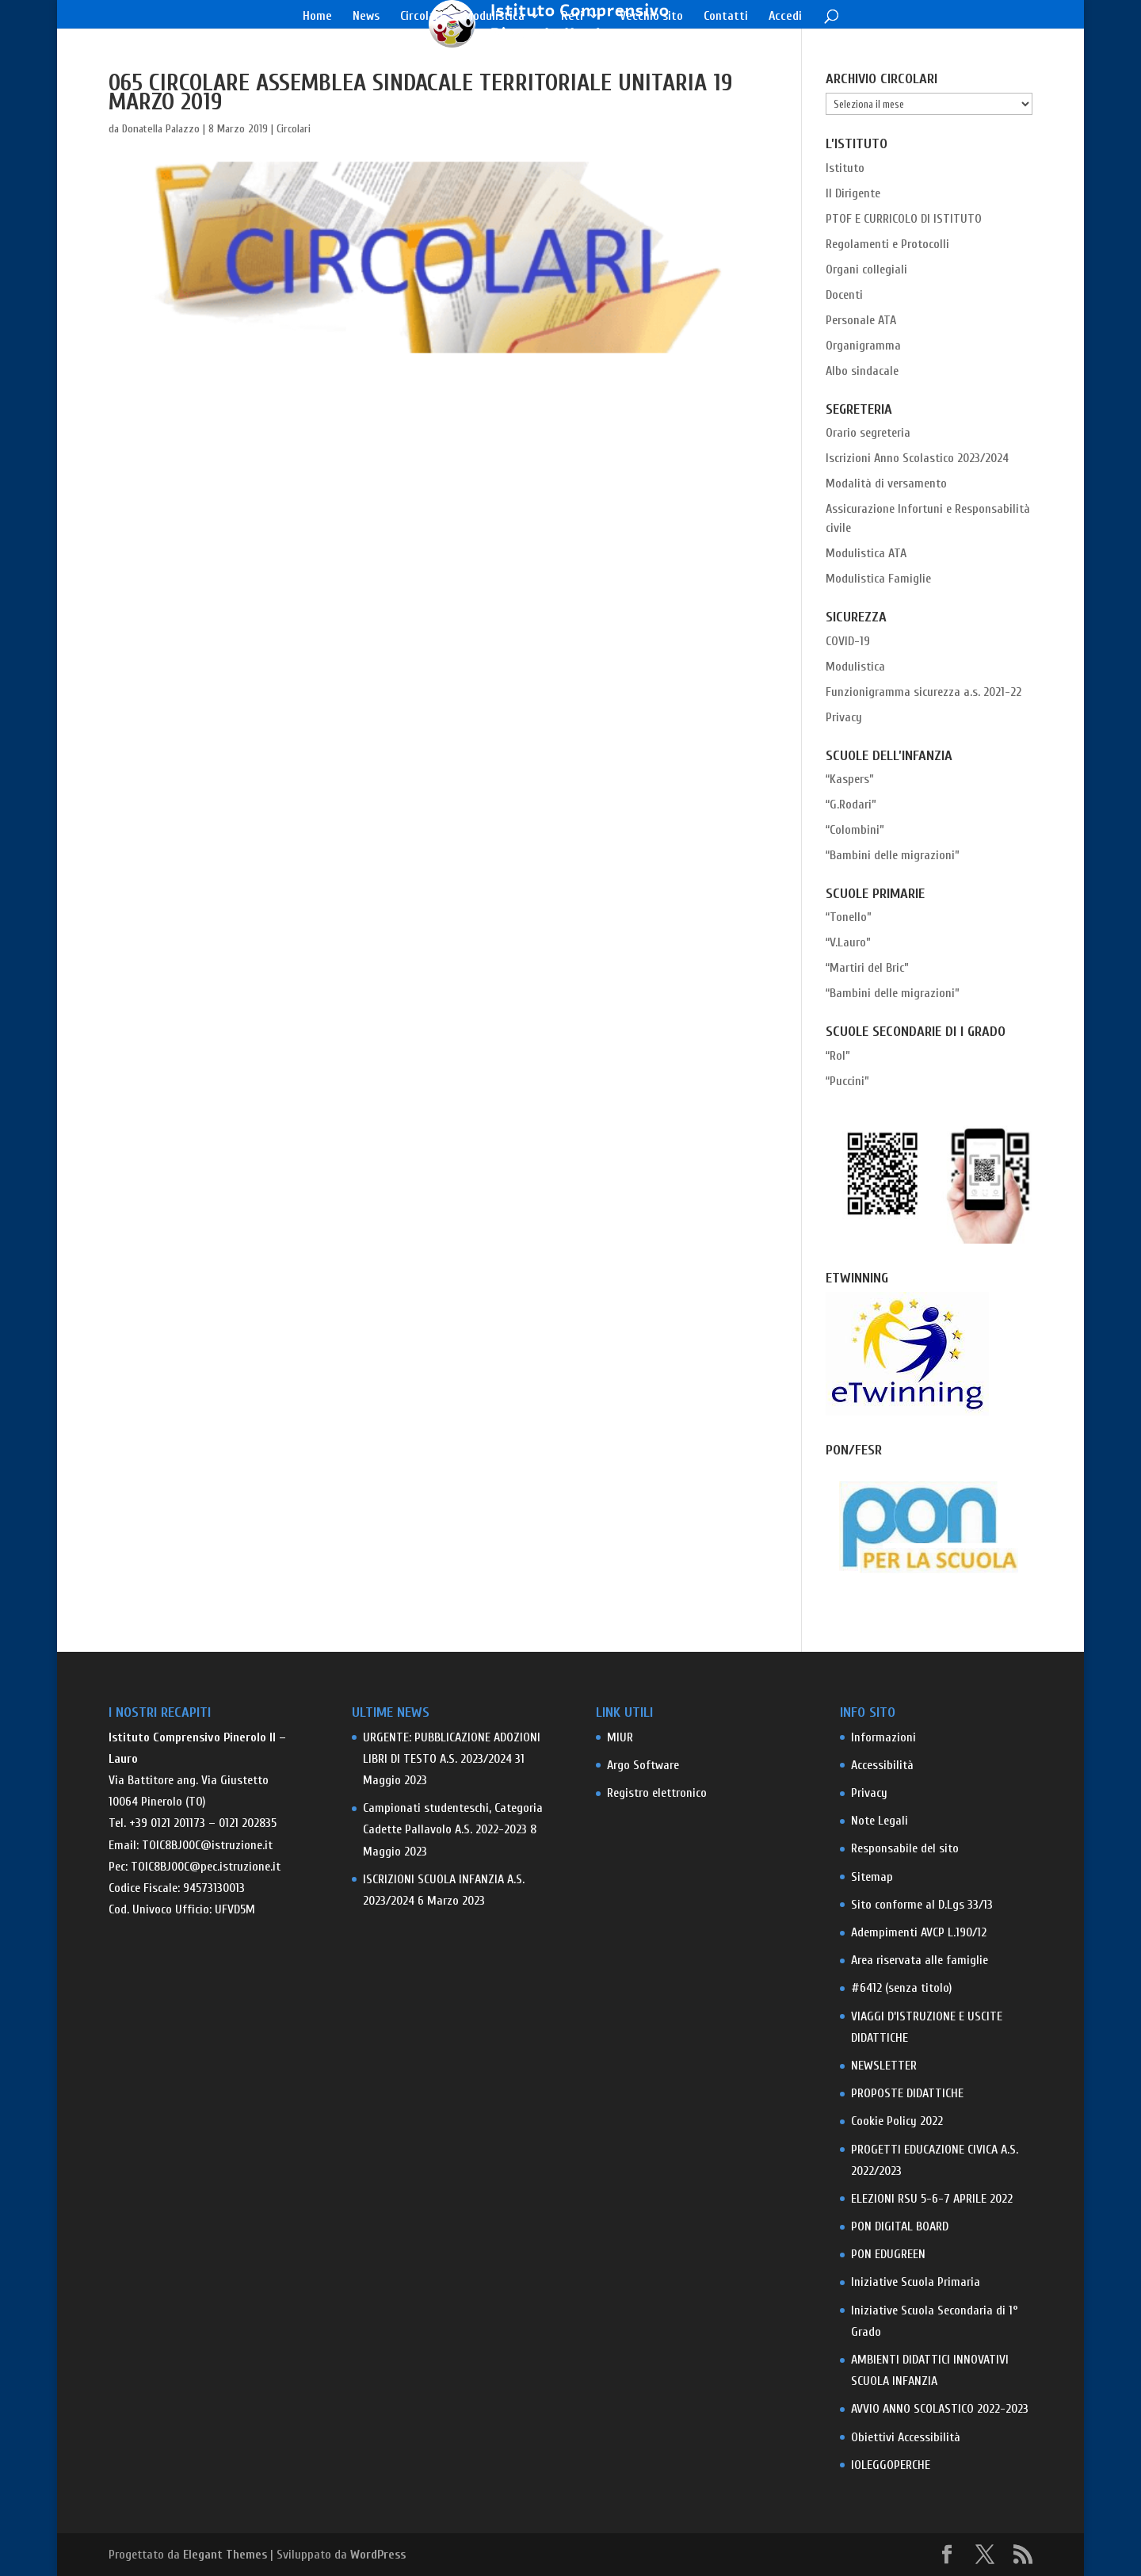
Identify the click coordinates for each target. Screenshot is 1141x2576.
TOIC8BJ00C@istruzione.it (207, 1845)
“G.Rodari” (851, 804)
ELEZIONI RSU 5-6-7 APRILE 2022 (932, 2199)
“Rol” (838, 1056)
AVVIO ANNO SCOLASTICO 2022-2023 (939, 2409)
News (366, 16)
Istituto (845, 168)
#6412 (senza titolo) (901, 1988)
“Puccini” (847, 1081)
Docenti (844, 295)
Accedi (785, 16)
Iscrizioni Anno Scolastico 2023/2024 (917, 458)
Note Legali (879, 1821)
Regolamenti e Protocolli (887, 244)
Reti (572, 16)
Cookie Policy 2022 (897, 2121)
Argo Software (643, 1765)
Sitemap (872, 1877)
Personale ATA (861, 320)
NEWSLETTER (884, 2065)
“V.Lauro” (848, 942)
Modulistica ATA (866, 553)
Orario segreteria (868, 433)
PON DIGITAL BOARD (899, 2226)
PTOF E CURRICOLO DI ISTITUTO (904, 219)
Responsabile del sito (905, 1848)
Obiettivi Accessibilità (905, 2437)
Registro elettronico (657, 1793)
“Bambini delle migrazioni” (893, 855)
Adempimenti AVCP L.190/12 (918, 1932)
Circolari (421, 16)
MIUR (620, 1737)
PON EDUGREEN (888, 2254)
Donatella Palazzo (161, 129)
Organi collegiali (866, 269)
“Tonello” (849, 917)
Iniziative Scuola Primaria (915, 2282)
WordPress (378, 2554)
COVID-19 (848, 641)
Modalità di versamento (886, 483)
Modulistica (494, 16)
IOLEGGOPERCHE (890, 2465)
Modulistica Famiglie (878, 578)
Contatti (726, 16)
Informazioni (883, 1737)
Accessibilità (882, 1765)
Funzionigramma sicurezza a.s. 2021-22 (923, 692)
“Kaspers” (850, 779)
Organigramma (863, 345)
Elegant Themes (225, 2554)
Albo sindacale (862, 371)
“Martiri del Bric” (867, 968)
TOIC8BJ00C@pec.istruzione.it (205, 1866)
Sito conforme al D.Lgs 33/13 (922, 1905)
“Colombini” (855, 830)
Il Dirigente (853, 193)
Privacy (844, 717)
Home (317, 16)
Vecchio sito (651, 16)
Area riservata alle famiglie (919, 1960)
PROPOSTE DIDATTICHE (907, 2093)
